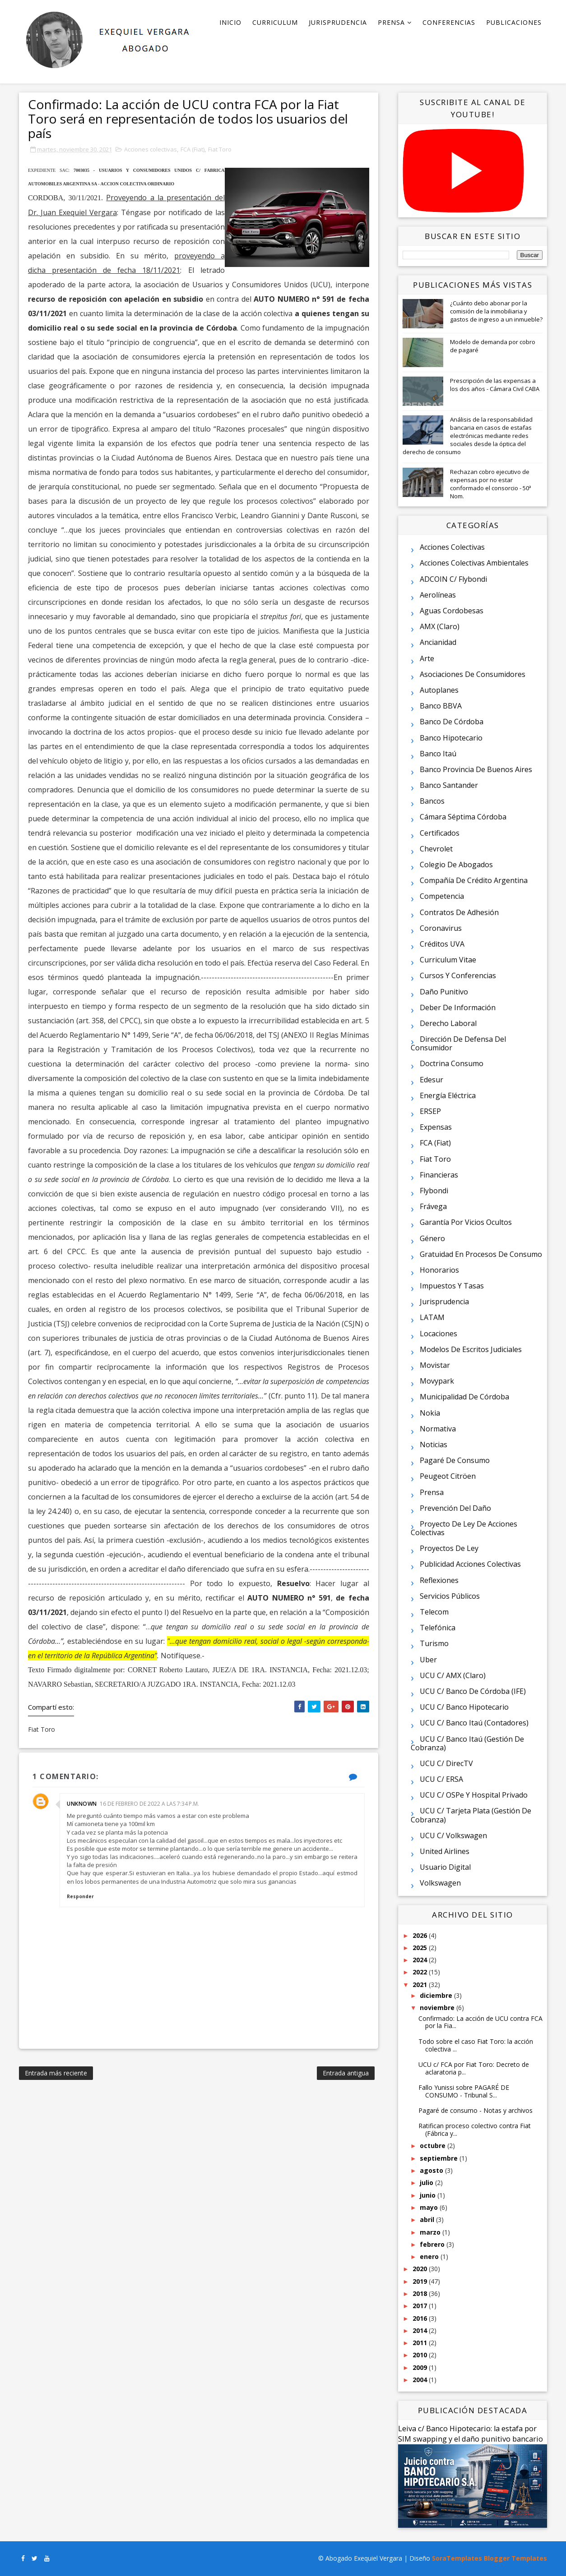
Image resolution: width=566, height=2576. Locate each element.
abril (428, 2219)
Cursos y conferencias (458, 975)
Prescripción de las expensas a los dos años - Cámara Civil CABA (494, 385)
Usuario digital (445, 1867)
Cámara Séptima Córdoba (463, 817)
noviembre (438, 2007)
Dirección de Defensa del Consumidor (458, 1043)
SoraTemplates (457, 2558)
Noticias (433, 1444)
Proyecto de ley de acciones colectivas (464, 1528)
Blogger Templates (515, 2558)
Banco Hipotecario (451, 738)
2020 (421, 2268)
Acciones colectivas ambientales (474, 563)
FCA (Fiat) (192, 149)
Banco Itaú (438, 754)
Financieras (439, 1175)
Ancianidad (438, 642)
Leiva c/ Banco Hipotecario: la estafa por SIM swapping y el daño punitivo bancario (470, 2434)
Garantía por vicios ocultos (466, 1222)
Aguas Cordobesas (451, 611)
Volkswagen (440, 1883)
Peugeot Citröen (448, 1476)
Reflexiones (439, 1580)
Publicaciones (514, 22)
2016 (421, 2318)
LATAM (432, 1317)
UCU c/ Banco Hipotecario (464, 1707)
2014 (421, 2330)
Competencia (442, 896)
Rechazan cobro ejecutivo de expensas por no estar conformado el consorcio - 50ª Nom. (490, 484)
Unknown (82, 1804)
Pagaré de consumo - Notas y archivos (475, 2110)
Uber (428, 1660)
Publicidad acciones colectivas (470, 1564)
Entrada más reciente (56, 2073)
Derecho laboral (448, 1023)
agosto (432, 2170)
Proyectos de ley (449, 1548)
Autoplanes (439, 690)
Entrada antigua (346, 2073)
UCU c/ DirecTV (446, 1763)
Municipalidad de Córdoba (464, 1397)
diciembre (437, 1995)
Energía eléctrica (448, 1095)
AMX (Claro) (439, 626)
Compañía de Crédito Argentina (474, 880)
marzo (431, 2232)
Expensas (436, 1127)
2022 (421, 1972)
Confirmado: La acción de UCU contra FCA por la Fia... (480, 2022)
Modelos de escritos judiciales (471, 1349)
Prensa (391, 22)
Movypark (437, 1381)
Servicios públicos (450, 1596)
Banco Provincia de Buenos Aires (476, 769)
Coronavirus (441, 928)
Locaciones (438, 1334)
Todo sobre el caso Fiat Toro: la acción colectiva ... (475, 2045)
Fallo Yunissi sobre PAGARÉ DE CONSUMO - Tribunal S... (463, 2091)
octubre (433, 2145)
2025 (421, 1947)
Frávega (433, 1206)
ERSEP (430, 1111)
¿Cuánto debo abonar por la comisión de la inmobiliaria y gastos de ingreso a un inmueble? (496, 311)
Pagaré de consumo (455, 1460)
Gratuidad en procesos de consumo (481, 1254)
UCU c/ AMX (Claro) (453, 1675)
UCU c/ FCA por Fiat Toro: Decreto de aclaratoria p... (473, 2068)
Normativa (438, 1429)
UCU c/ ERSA (441, 1779)
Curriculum (275, 22)
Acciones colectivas (150, 149)
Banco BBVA (441, 706)
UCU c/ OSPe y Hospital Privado (474, 1795)
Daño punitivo (444, 992)
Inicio (230, 22)
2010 (421, 2355)
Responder (80, 1896)
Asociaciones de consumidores (472, 674)
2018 (421, 2293)
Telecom (434, 1612)
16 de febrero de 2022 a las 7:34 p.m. (149, 1804)
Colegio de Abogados (456, 864)
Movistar (435, 1365)
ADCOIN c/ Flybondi (453, 579)
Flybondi (434, 1191)
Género (432, 1238)
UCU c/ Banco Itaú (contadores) (474, 1723)
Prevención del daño (455, 1508)
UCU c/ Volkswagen (453, 1835)
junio (428, 2195)
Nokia (430, 1413)
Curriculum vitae (448, 960)
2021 (421, 1984)
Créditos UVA (442, 944)
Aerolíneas (438, 595)
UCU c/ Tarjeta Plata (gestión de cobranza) (471, 1815)
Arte (427, 658)
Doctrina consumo (451, 1063)
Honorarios (439, 1270)
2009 (421, 2367)
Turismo (434, 1643)
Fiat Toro (220, 149)
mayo (430, 2207)
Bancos (432, 801)
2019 (421, 2281)
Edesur (431, 1080)
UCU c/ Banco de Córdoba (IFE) (473, 1691)
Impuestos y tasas (452, 1286)
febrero (433, 2244)
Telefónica (437, 1628)
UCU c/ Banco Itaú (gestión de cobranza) (467, 1743)
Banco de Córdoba (451, 722)
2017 (421, 2305)
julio (427, 2182)
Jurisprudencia (338, 22)
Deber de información (458, 1007)
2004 (421, 2379)
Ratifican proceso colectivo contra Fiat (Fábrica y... (474, 2129)
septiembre (439, 2158)
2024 (421, 1959)
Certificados (439, 833)
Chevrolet (436, 849)
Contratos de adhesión (459, 912)
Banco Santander (449, 785)
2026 (421, 1935)
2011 (421, 2342)
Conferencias (448, 22)
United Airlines (444, 1851)
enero (430, 2256)
